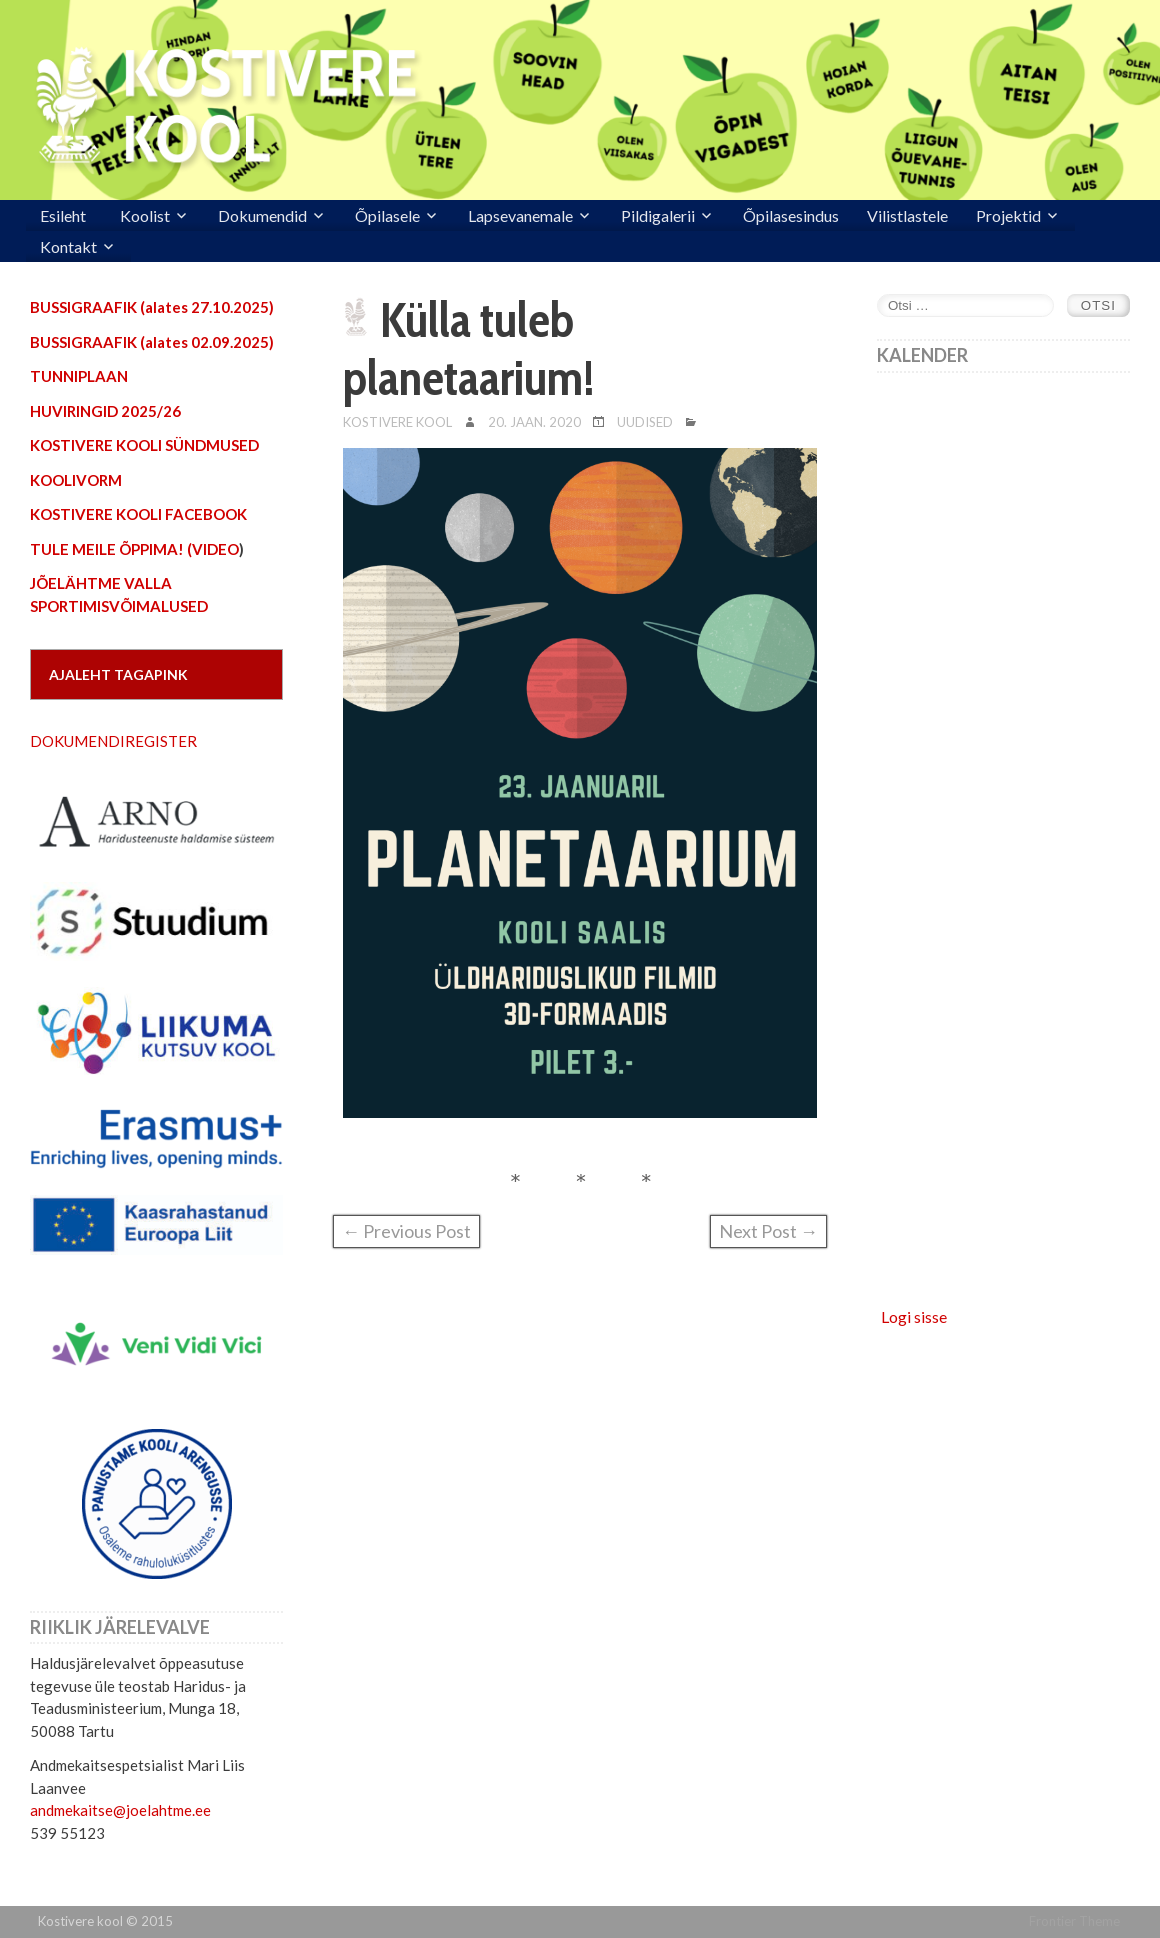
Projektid (1008, 215)
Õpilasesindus (791, 215)
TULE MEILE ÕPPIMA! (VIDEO (134, 549)
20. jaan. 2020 (534, 422)
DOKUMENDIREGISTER (113, 741)
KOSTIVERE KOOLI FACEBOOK (138, 514)
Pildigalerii (658, 215)
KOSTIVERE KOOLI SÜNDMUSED (144, 445)
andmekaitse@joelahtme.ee (120, 1810)
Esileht (63, 215)
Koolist (145, 215)
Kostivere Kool (397, 422)
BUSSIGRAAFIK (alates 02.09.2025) (152, 342)
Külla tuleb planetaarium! (469, 349)
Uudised (645, 422)
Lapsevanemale (520, 215)
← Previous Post (406, 1231)
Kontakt (68, 246)
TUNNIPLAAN (79, 376)
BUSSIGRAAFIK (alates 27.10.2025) (152, 307)
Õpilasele (387, 215)
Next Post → (768, 1231)
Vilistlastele (907, 215)
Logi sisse (914, 1316)
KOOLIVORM (76, 480)
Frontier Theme (1074, 1921)
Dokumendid (262, 215)
